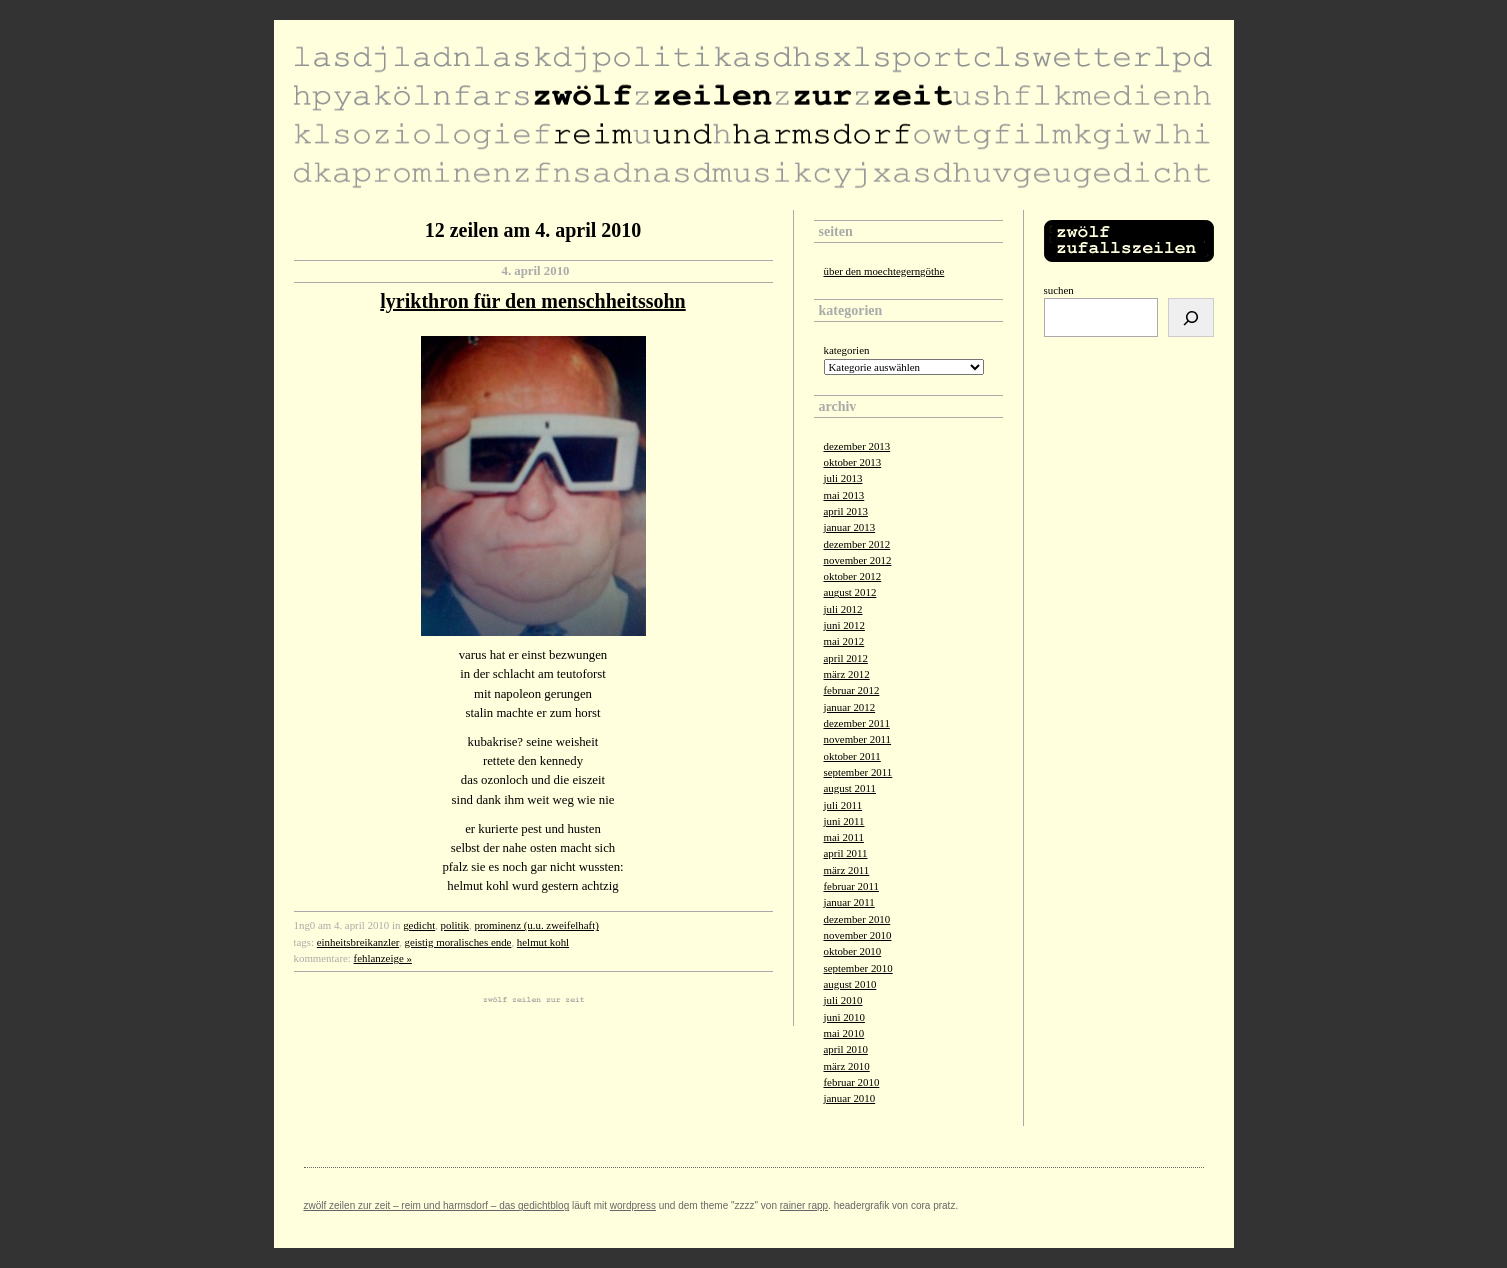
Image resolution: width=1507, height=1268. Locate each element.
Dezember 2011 (857, 723)
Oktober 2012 (853, 576)
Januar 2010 (850, 1098)
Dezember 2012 (857, 544)
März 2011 (847, 870)
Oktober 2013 (853, 462)
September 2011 (858, 772)
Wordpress (633, 1205)
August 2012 (850, 592)
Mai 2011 (844, 837)
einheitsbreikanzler (358, 942)
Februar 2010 (852, 1082)
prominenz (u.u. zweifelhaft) (536, 925)
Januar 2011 (849, 902)
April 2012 (846, 658)
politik (455, 925)
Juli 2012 (843, 609)
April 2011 (846, 853)
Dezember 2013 (857, 446)
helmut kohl (543, 942)
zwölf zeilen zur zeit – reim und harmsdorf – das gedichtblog (437, 1205)
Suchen (1059, 290)
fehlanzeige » (383, 958)
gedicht (419, 925)
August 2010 (850, 984)
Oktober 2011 (852, 756)
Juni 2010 (844, 1017)
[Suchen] (1191, 317)
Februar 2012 (852, 690)
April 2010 (846, 1049)
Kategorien (847, 350)
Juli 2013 (843, 478)
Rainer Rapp (804, 1205)
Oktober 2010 (853, 951)
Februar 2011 (851, 886)
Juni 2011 (844, 821)
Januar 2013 (850, 527)
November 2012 (858, 560)
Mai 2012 (844, 641)
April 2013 (846, 511)
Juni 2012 (844, 625)
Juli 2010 (843, 1000)
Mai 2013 (844, 495)
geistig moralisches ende (458, 942)
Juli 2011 (843, 805)
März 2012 (847, 674)
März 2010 (847, 1066)
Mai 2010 (844, 1033)
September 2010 (858, 968)
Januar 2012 (850, 707)
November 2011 (858, 739)
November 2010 (858, 935)
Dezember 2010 (857, 919)
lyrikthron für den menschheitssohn (532, 301)
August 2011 (850, 788)
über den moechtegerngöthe (884, 271)
